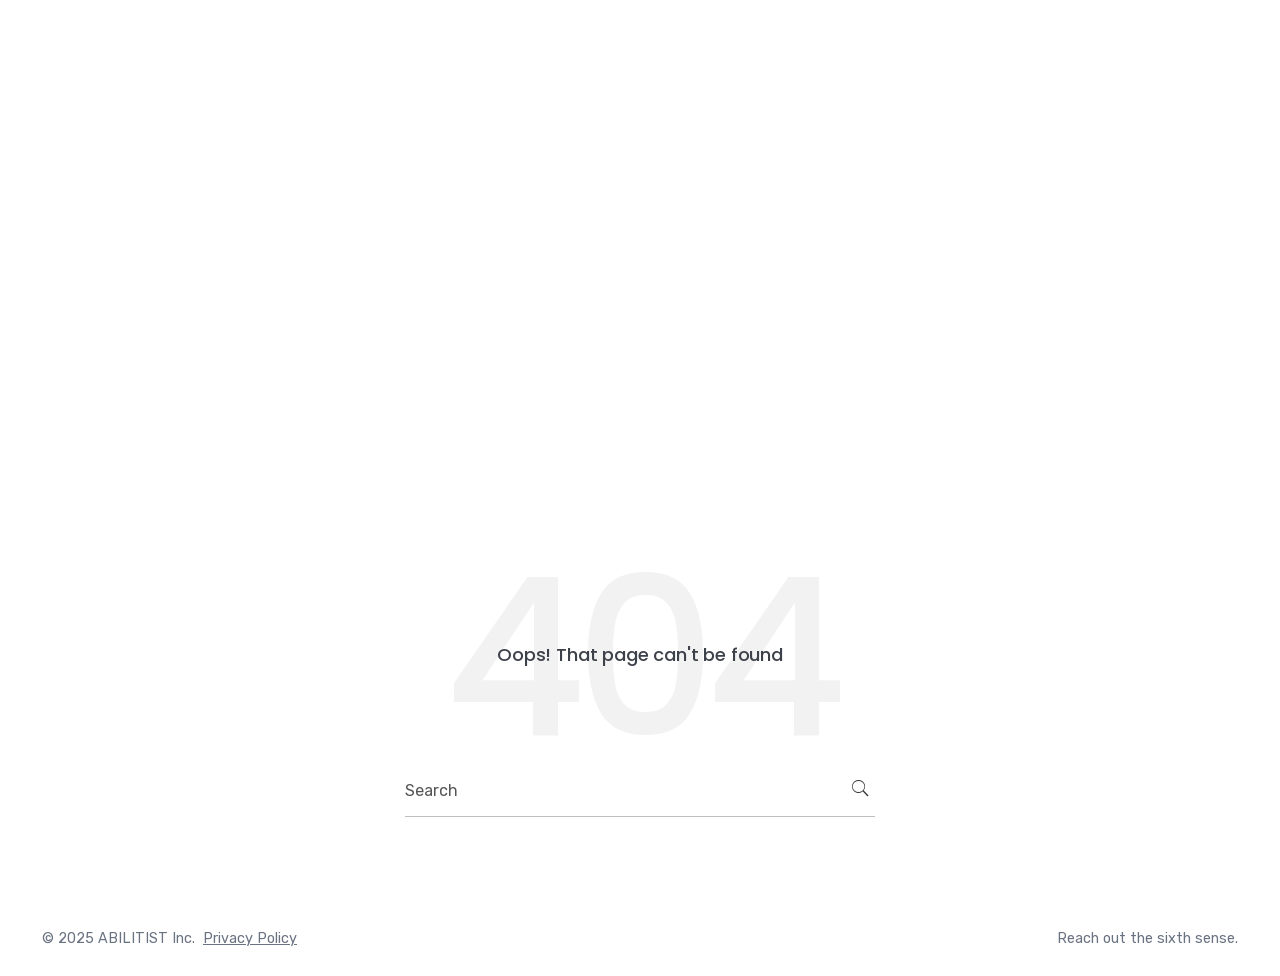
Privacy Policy (250, 938)
